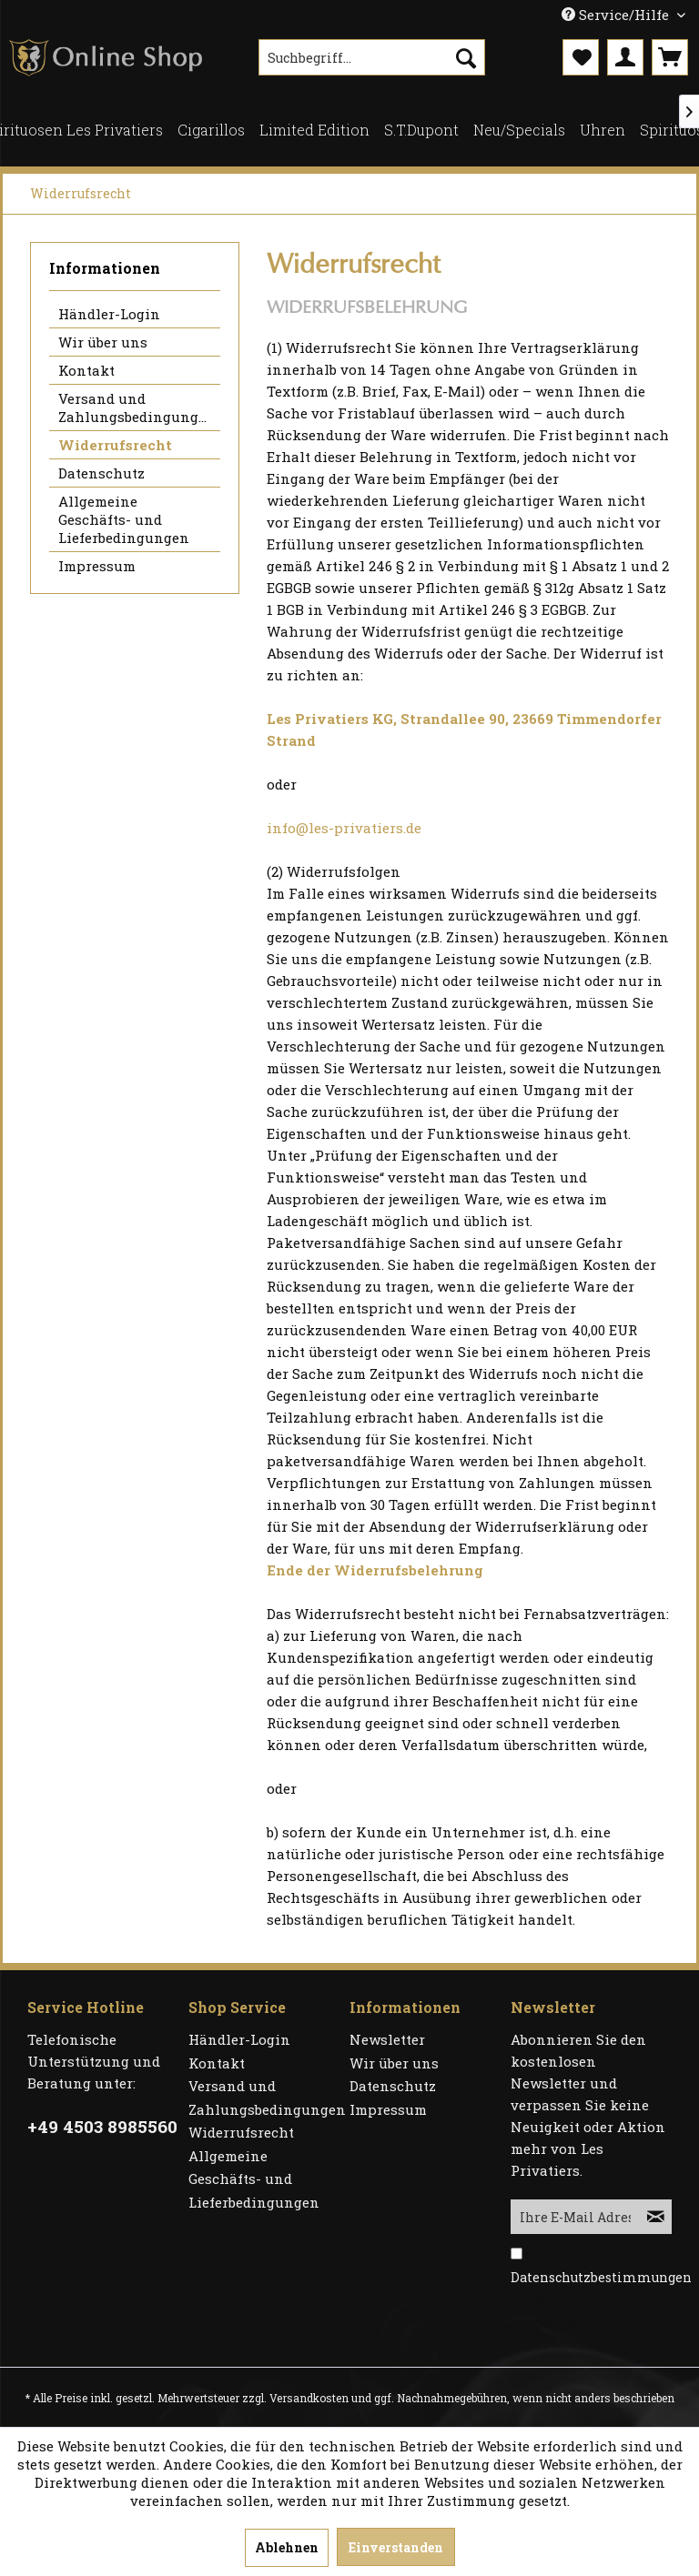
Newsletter (387, 2039)
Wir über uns (102, 342)
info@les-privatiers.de (344, 828)
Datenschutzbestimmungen (601, 2277)
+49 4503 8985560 (102, 2126)
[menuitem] (372, 57)
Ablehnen (287, 2547)
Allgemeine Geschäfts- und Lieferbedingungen (123, 519)
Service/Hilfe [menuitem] (617, 14)
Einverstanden (396, 2547)
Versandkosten (309, 2397)
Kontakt (86, 370)
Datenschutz (101, 473)
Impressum (97, 566)
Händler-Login (109, 314)
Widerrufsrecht (115, 445)
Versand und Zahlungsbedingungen (137, 407)
